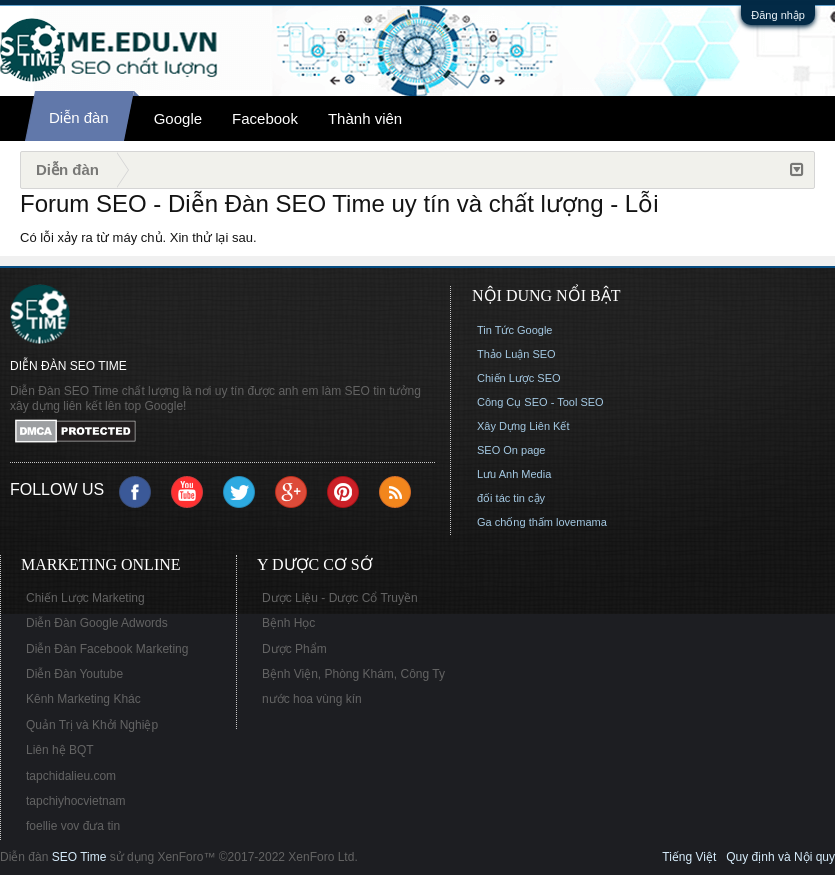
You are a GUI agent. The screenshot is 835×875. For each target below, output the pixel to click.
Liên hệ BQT (60, 750)
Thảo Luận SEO (516, 354)
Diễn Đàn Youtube (74, 674)
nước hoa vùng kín (312, 699)
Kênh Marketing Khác (83, 699)
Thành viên (365, 118)
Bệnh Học (288, 623)
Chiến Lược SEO (519, 378)
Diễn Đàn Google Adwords (97, 623)
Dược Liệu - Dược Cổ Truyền (340, 598)
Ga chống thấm (515, 522)
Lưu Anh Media (514, 474)
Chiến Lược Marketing (85, 598)
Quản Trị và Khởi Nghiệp (92, 725)
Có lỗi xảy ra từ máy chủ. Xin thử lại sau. (138, 237)
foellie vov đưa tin (73, 826)
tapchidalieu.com (71, 776)
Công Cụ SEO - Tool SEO (540, 402)
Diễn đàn (79, 117)
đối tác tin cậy (511, 498)
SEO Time (79, 857)
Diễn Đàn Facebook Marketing (107, 649)
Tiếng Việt (689, 857)
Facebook (265, 118)
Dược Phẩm (294, 649)
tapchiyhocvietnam (75, 801)
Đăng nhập (778, 15)
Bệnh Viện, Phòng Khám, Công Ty (353, 674)
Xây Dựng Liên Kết (523, 426)
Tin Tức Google (514, 330)
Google (178, 118)
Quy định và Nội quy (780, 857)
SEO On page (511, 450)
